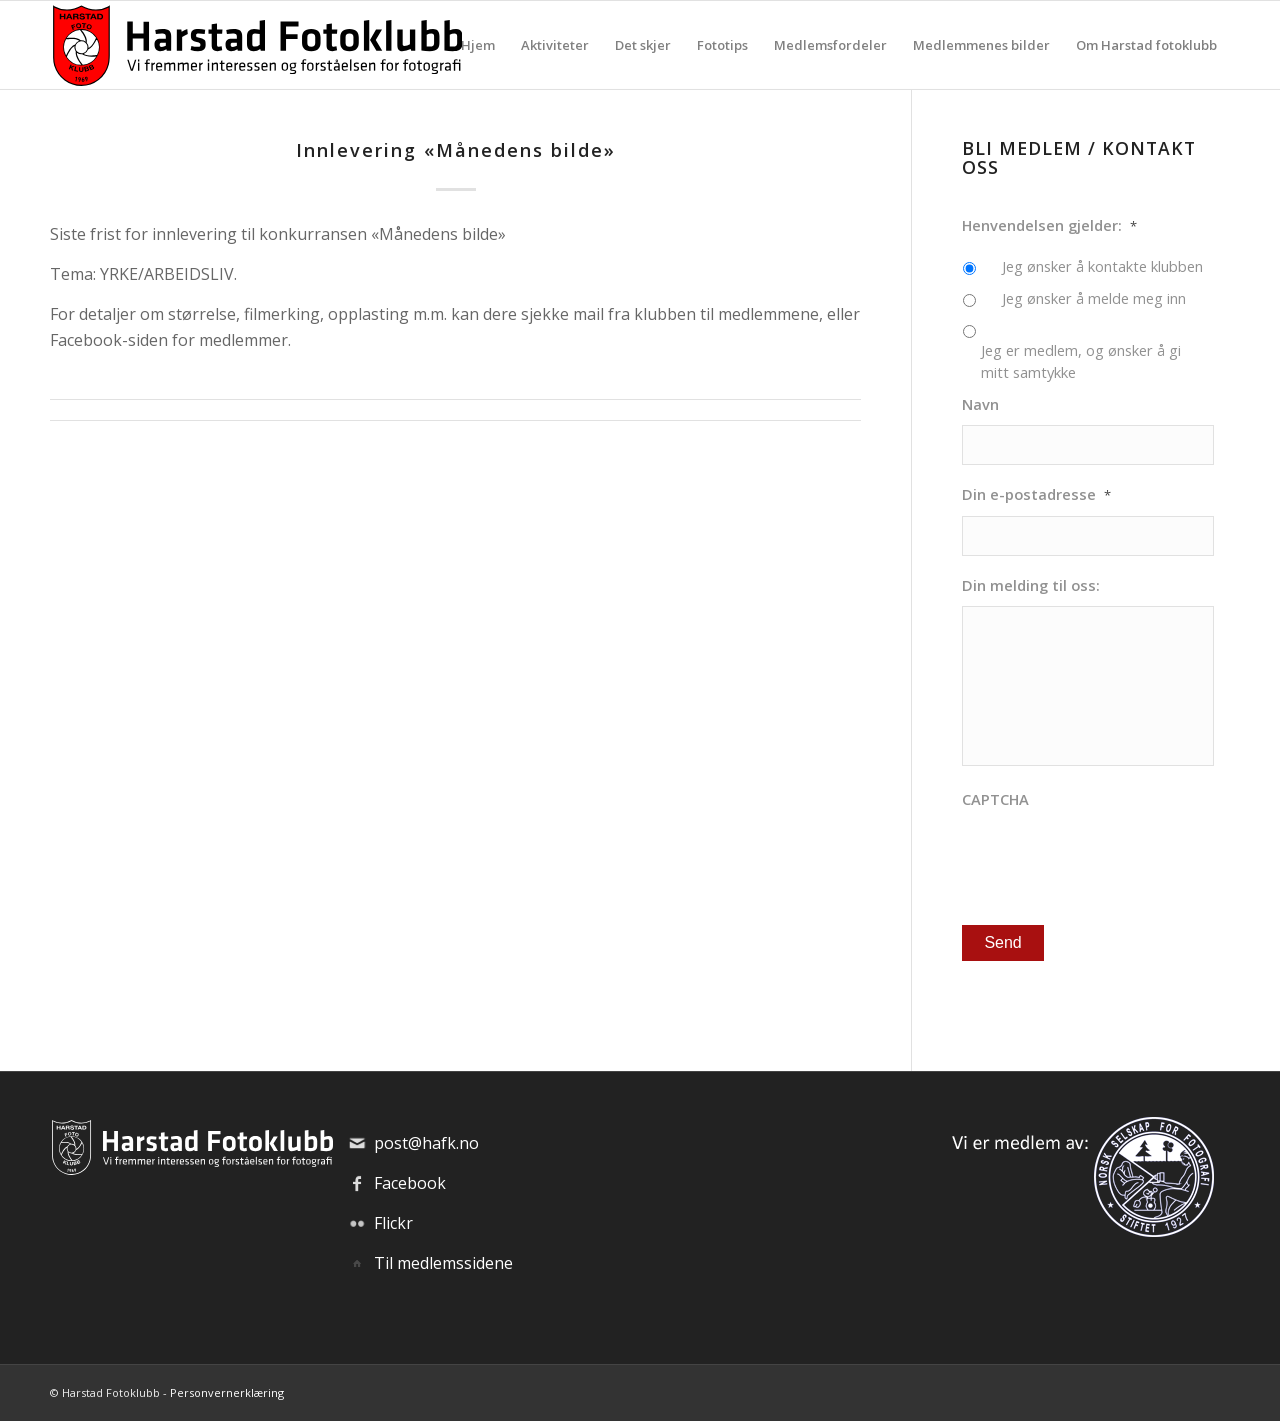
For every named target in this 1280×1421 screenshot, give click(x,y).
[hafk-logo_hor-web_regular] (256, 45)
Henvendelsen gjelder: (1049, 225)
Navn (980, 404)
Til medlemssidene (443, 1263)
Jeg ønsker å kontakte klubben (1102, 266)
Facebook (410, 1183)
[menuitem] (478, 45)
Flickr (393, 1223)
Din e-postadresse (1036, 494)
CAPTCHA (995, 799)
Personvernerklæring (227, 1392)
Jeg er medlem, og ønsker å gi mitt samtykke (1081, 361)
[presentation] (1114, 860)
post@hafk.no (426, 1143)
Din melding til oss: (1031, 585)
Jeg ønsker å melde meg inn (1094, 298)
